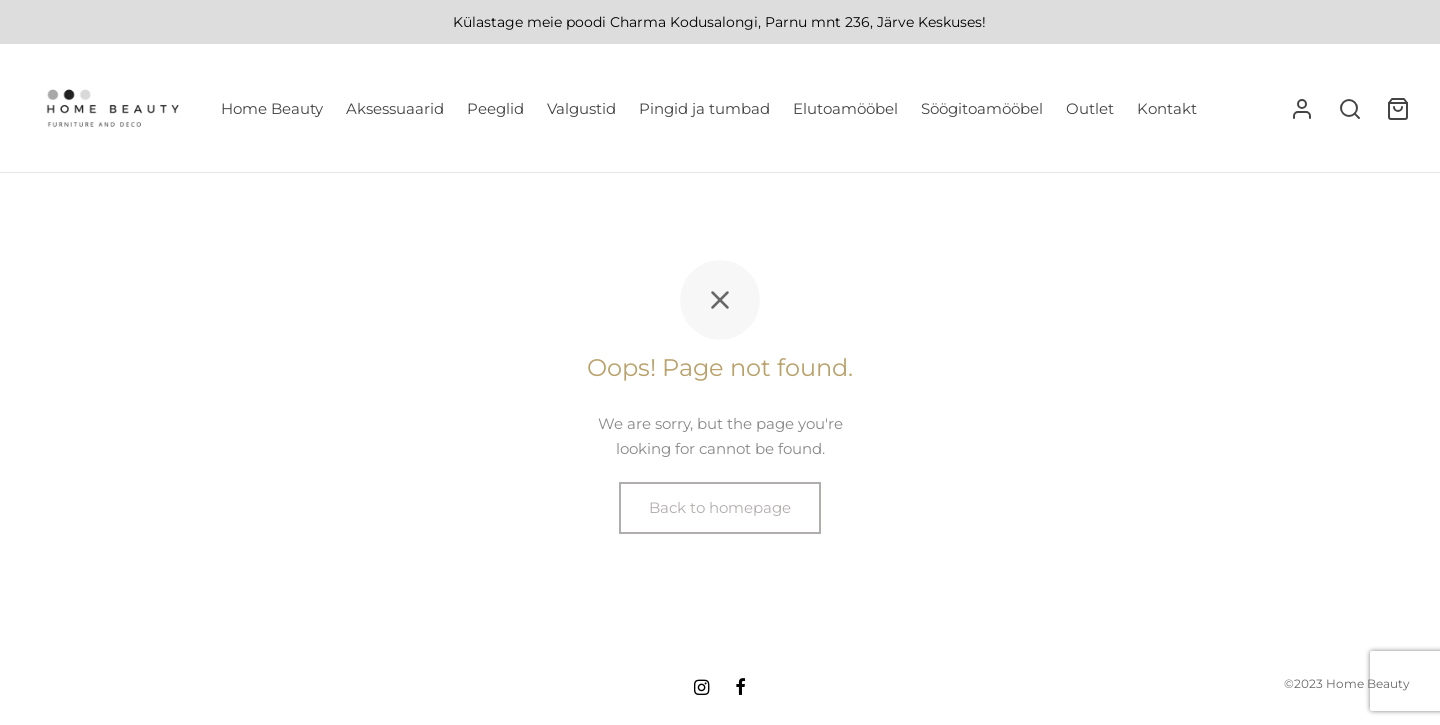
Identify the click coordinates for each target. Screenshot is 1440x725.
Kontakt (1167, 108)
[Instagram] (701, 689)
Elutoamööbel (845, 108)
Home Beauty (272, 108)
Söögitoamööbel (982, 108)
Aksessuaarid (395, 108)
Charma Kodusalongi (684, 22)
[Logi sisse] (1302, 109)
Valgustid (581, 108)
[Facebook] (740, 689)
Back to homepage (720, 507)
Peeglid (495, 108)
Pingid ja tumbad (704, 108)
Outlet (1090, 108)
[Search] (1350, 109)
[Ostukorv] (1398, 109)
